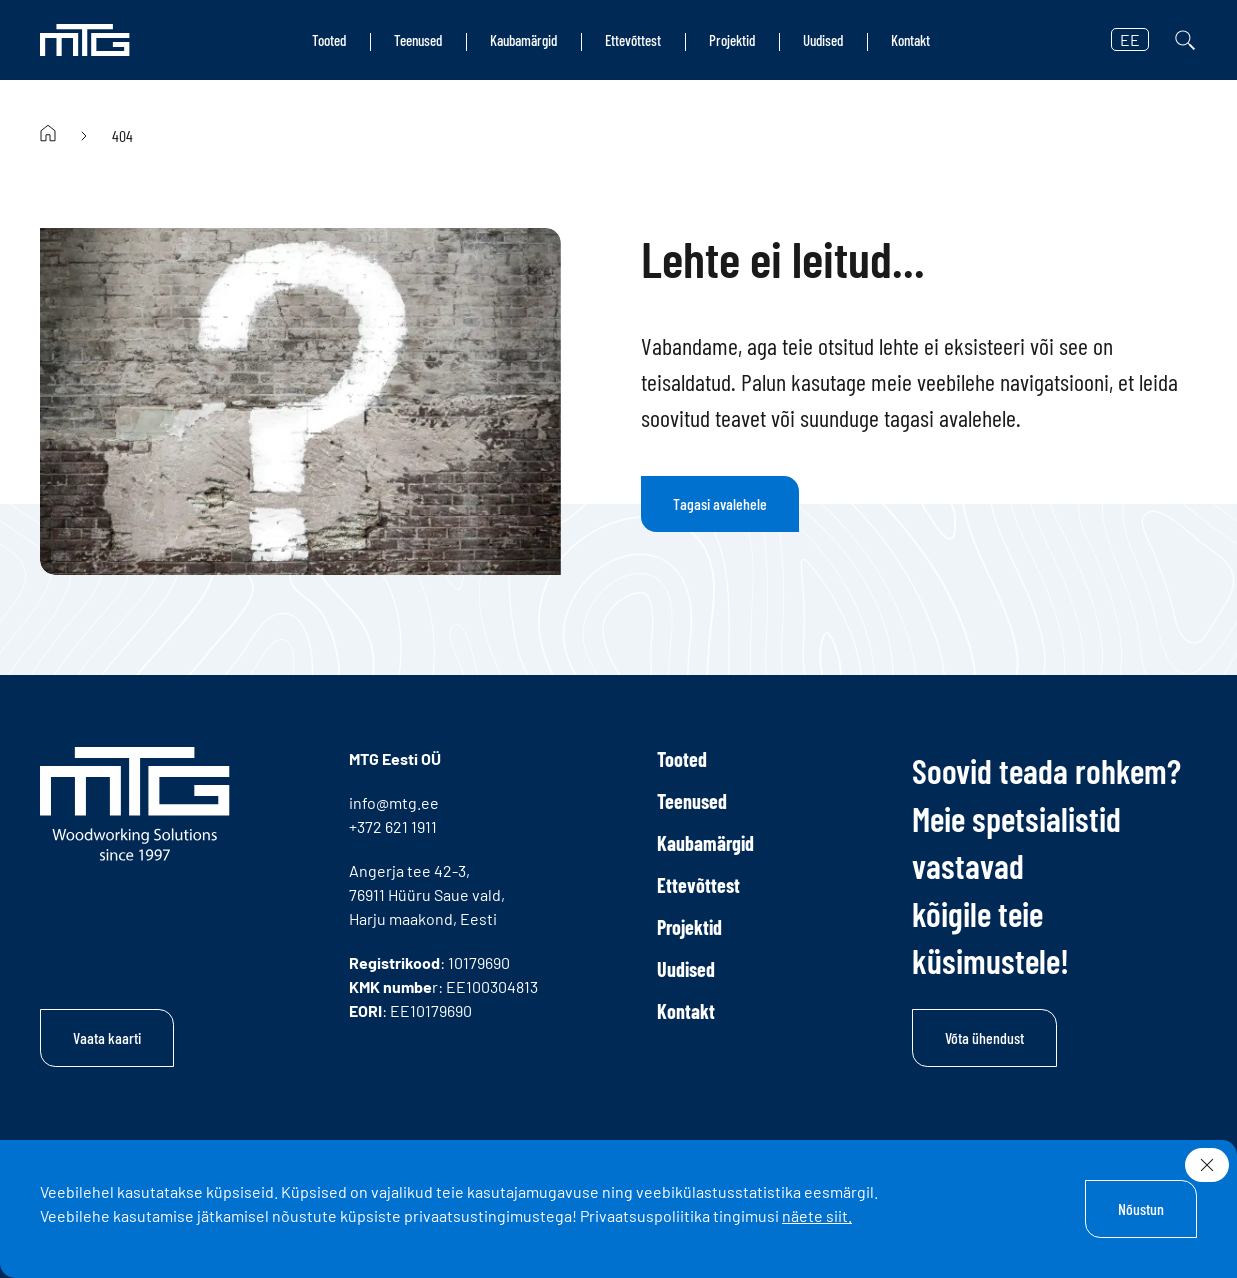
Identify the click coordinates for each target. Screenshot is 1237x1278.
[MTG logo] (85, 40)
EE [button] (1130, 39)
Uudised (823, 40)
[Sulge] (1207, 1165)
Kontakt (910, 40)
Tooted (329, 40)
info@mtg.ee (394, 802)
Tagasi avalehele (720, 503)
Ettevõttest (633, 40)
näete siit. (817, 1215)
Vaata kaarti (107, 1037)
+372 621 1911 (393, 826)
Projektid (732, 40)
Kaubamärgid (523, 40)
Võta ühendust (984, 1037)
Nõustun (1141, 1208)
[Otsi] (1185, 40)
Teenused (418, 40)
